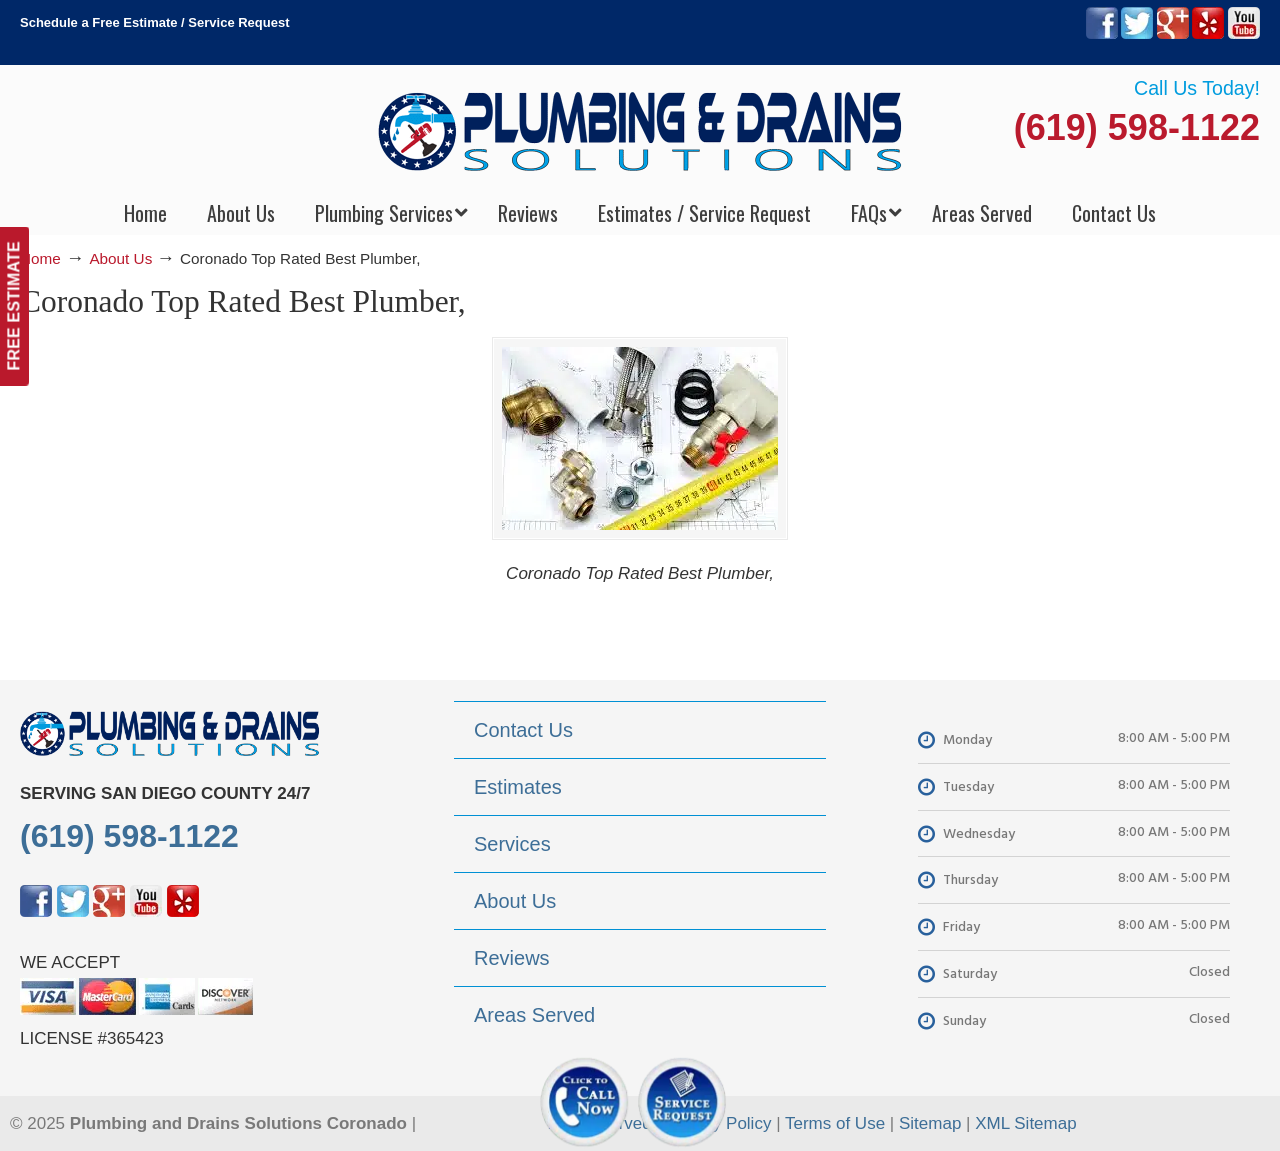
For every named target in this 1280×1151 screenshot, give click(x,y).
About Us (120, 258)
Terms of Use (835, 1123)
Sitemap (930, 1123)
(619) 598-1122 (1137, 127)
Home (40, 258)
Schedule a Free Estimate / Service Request (155, 22)
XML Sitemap (1025, 1123)
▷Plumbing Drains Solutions (640, 130)
